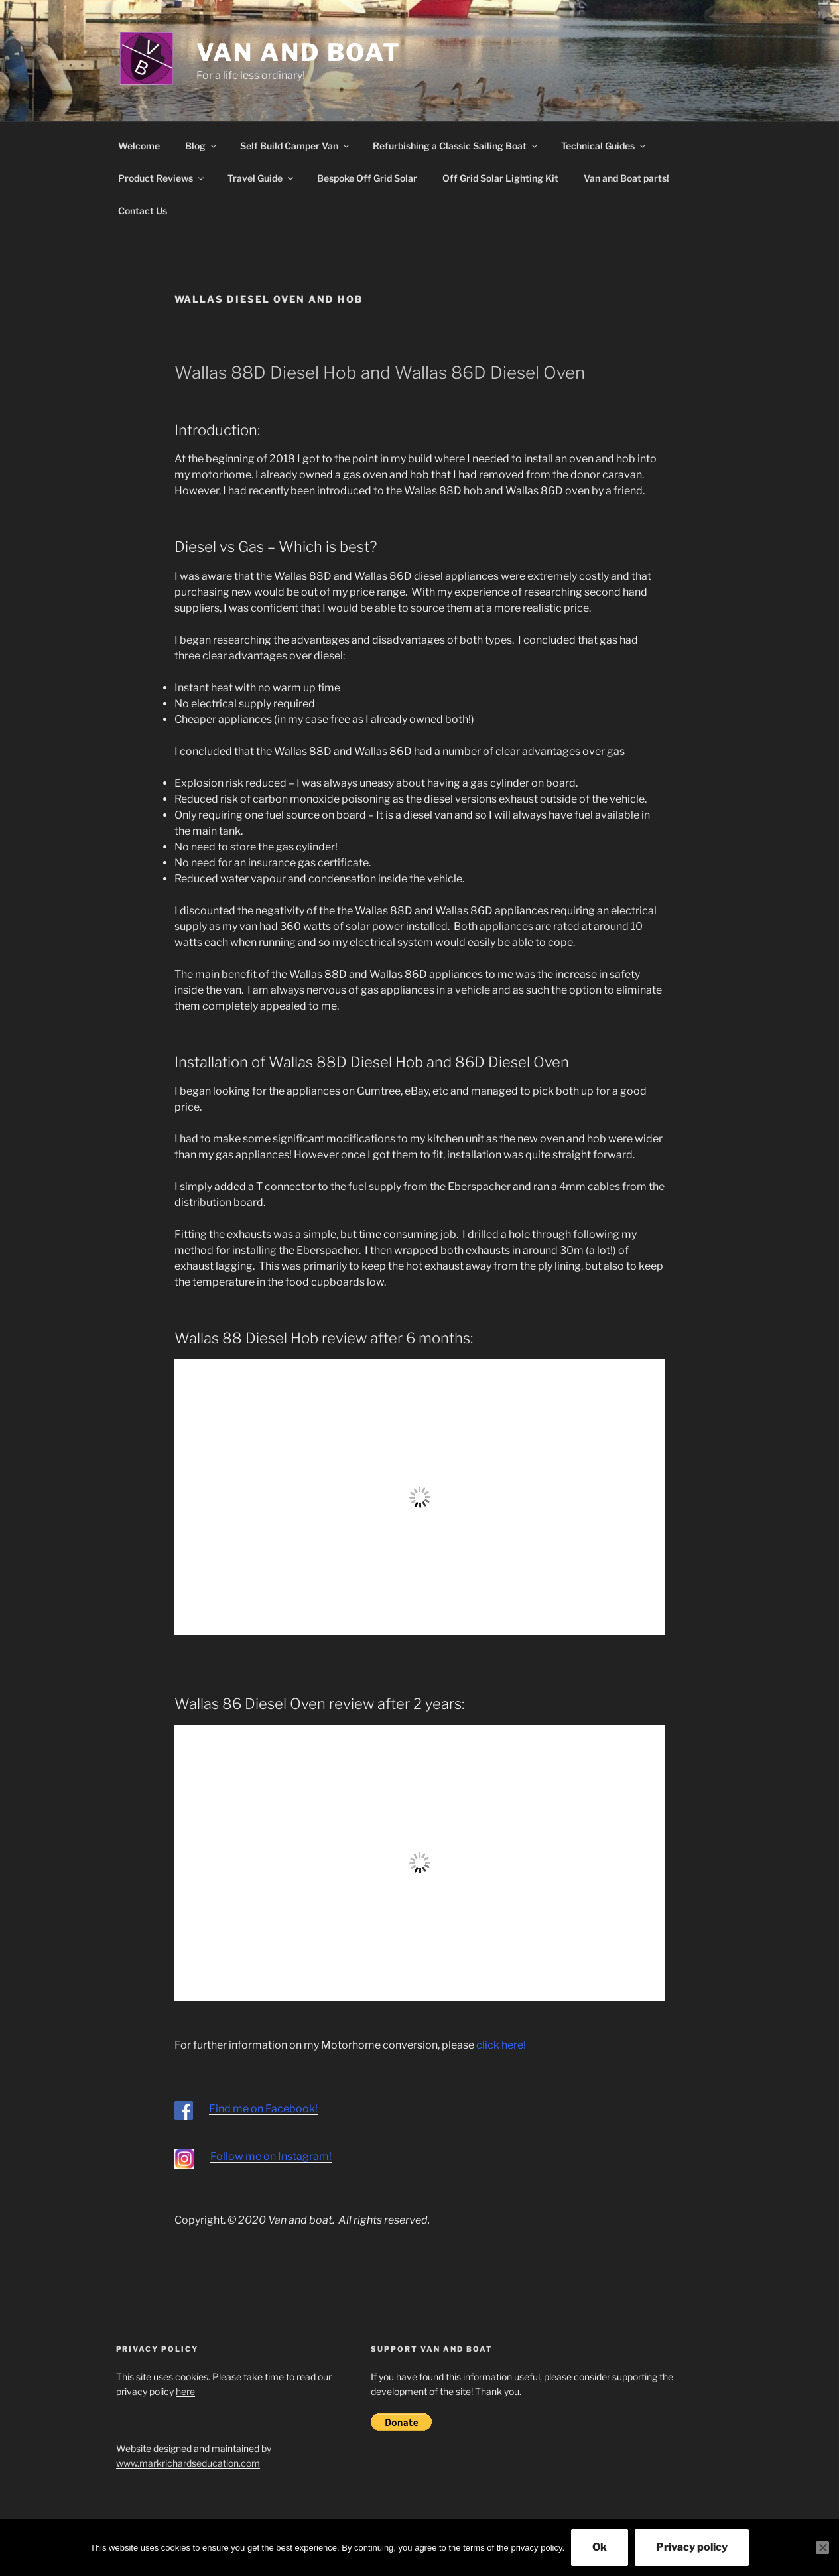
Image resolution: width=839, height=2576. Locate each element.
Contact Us (142, 210)
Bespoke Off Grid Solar (367, 178)
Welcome (139, 145)
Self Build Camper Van (295, 145)
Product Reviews (162, 178)
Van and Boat (299, 52)
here (185, 2391)
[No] (822, 2547)
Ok (599, 2547)
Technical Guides (604, 145)
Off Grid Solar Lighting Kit (500, 178)
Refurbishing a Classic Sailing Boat (456, 145)
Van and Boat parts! (626, 178)
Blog (201, 145)
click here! (501, 2045)
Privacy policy (692, 2547)
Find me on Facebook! (263, 2108)
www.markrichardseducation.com (188, 2463)
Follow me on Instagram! (271, 2156)
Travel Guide (261, 178)
